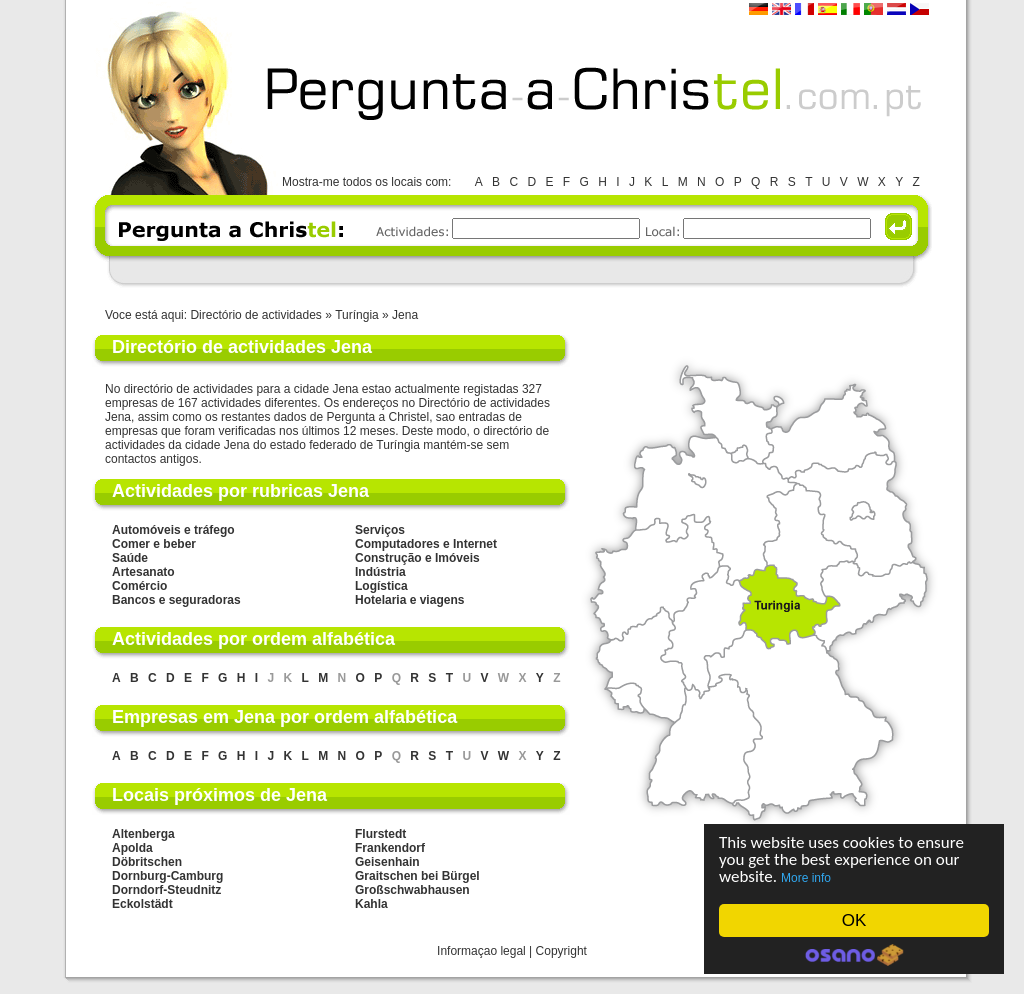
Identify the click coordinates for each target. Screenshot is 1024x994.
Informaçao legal (481, 951)
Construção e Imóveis (417, 558)
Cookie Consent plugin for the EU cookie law (854, 955)
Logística (381, 586)
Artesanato (143, 572)
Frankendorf (390, 848)
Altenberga (143, 834)
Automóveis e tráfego (173, 530)
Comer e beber (154, 544)
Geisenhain (387, 862)
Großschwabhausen (412, 890)
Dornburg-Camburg (167, 876)
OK (854, 920)
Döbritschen (147, 862)
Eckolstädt (142, 904)
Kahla (371, 904)
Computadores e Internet (426, 544)
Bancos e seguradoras (176, 600)
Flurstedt (380, 834)
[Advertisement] (511, 269)
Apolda (132, 848)
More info (806, 878)
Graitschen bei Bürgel (417, 876)
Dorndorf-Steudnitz (166, 890)
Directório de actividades (255, 315)
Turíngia (358, 315)
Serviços (380, 530)
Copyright (561, 951)
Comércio (139, 586)
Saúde (130, 558)
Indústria (380, 572)
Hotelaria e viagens (409, 600)
